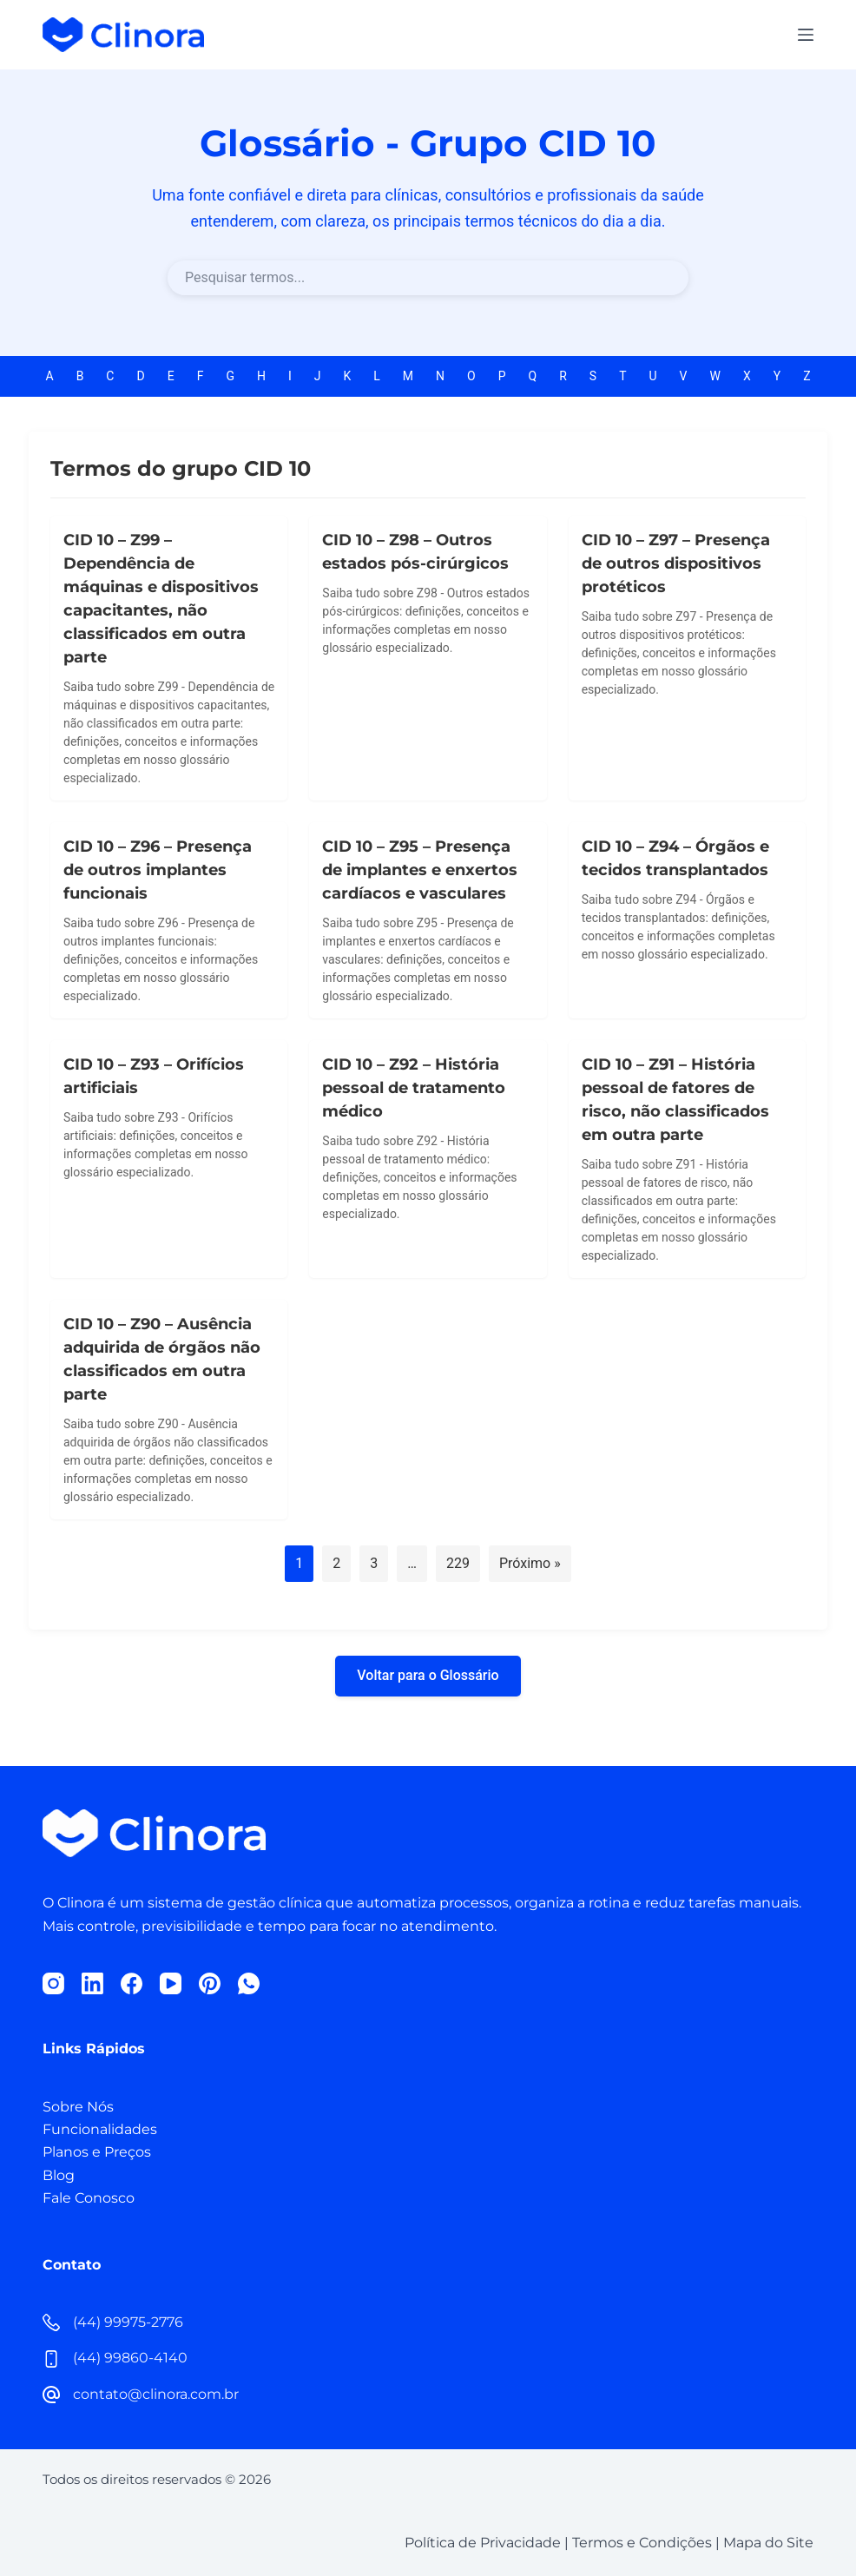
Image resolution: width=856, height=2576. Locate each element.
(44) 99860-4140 (130, 2357)
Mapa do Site (768, 2542)
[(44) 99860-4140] (51, 2359)
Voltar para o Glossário (427, 1675)
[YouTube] (170, 1983)
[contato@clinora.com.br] (51, 2394)
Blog (59, 2175)
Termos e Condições (642, 2542)
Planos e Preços (97, 2152)
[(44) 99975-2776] (51, 2322)
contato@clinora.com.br (156, 2394)
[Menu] (805, 35)
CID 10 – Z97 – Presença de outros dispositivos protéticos (676, 563)
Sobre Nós (78, 2106)
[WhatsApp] (249, 1983)
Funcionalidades (100, 2129)
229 (458, 1563)
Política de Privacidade (483, 2542)
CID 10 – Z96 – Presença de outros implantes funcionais (157, 870)
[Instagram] (53, 1983)
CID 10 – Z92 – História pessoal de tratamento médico (413, 1088)
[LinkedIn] (92, 1983)
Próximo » (530, 1563)
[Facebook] (131, 1983)
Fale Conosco (89, 2198)
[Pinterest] (210, 1983)
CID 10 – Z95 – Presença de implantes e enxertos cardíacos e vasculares (419, 870)
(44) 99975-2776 (128, 2322)
